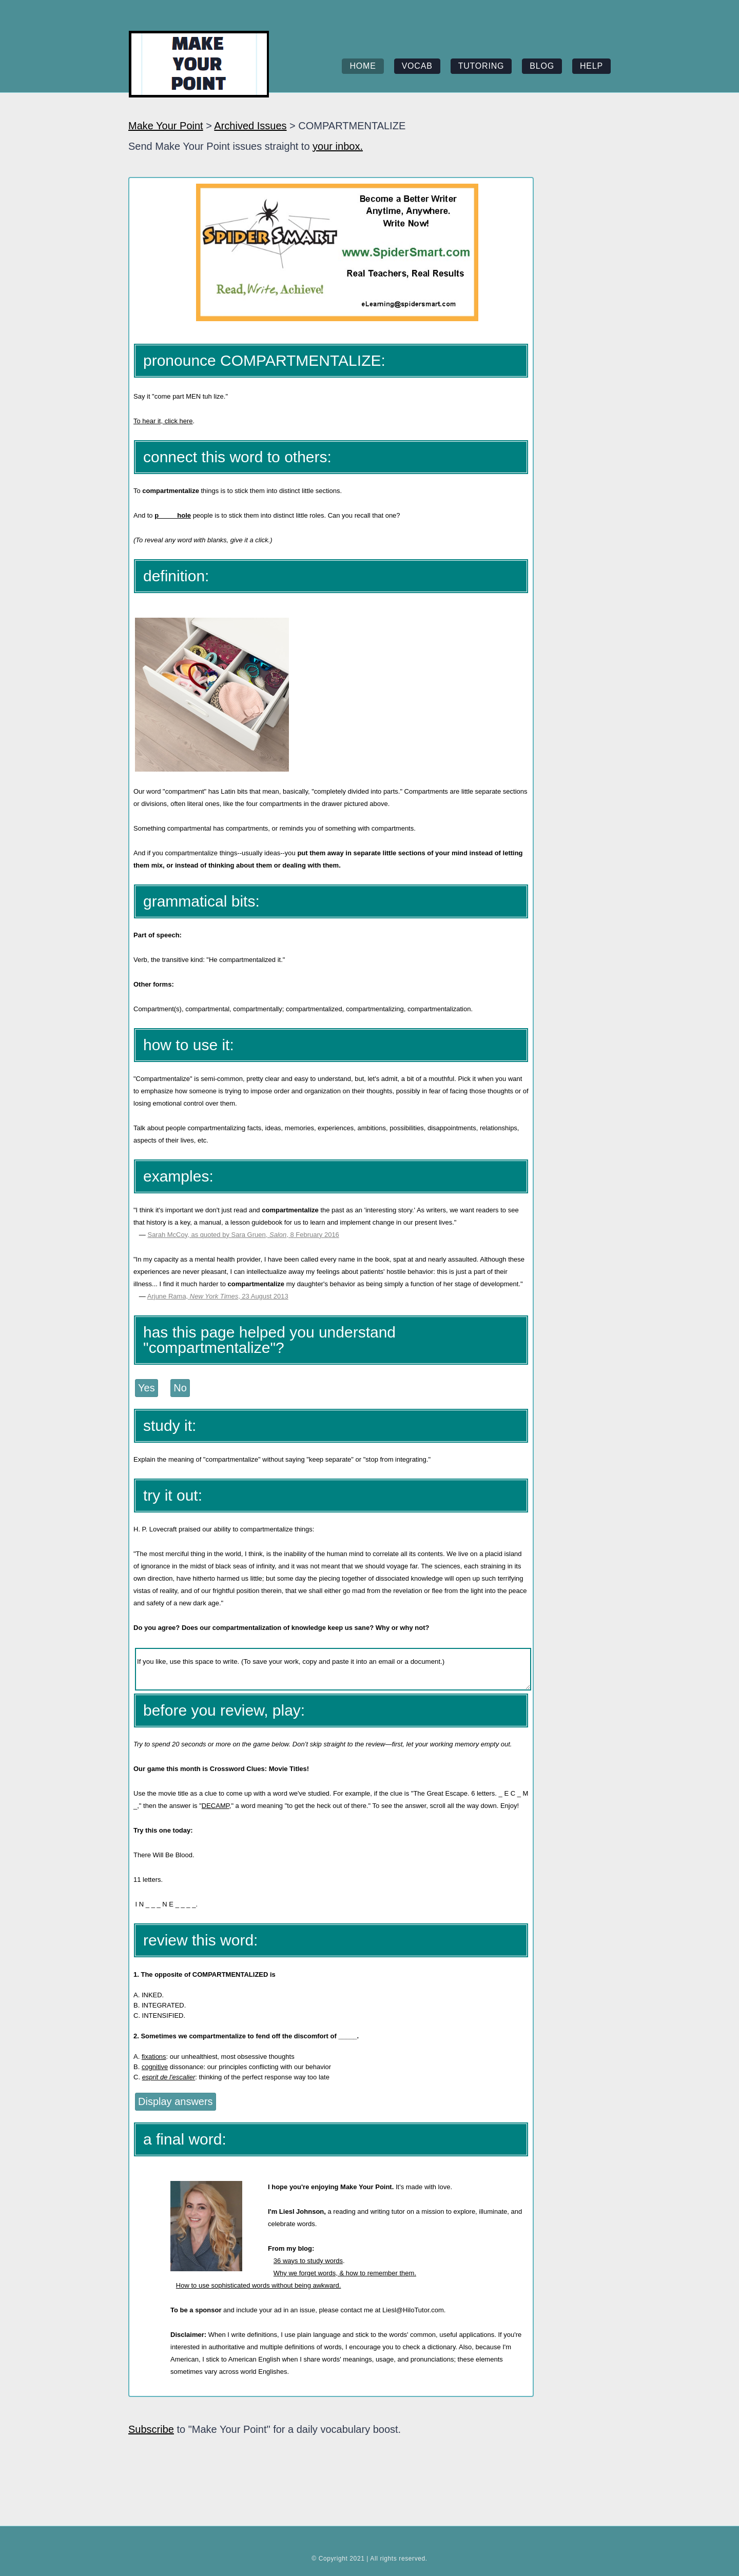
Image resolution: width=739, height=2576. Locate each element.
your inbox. (338, 146)
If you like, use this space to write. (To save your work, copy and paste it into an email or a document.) (333, 1669)
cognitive (155, 2067)
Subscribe (151, 2429)
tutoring (481, 66)
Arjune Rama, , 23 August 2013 (217, 1296)
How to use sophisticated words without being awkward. (258, 2285)
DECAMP (215, 1806)
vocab (417, 66)
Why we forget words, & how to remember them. (345, 2273)
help (591, 66)
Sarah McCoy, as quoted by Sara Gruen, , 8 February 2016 (243, 1234)
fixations (154, 2056)
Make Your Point (165, 125)
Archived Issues (250, 125)
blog (542, 66)
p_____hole (172, 515)
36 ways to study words (308, 2261)
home (362, 66)
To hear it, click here (163, 421)
